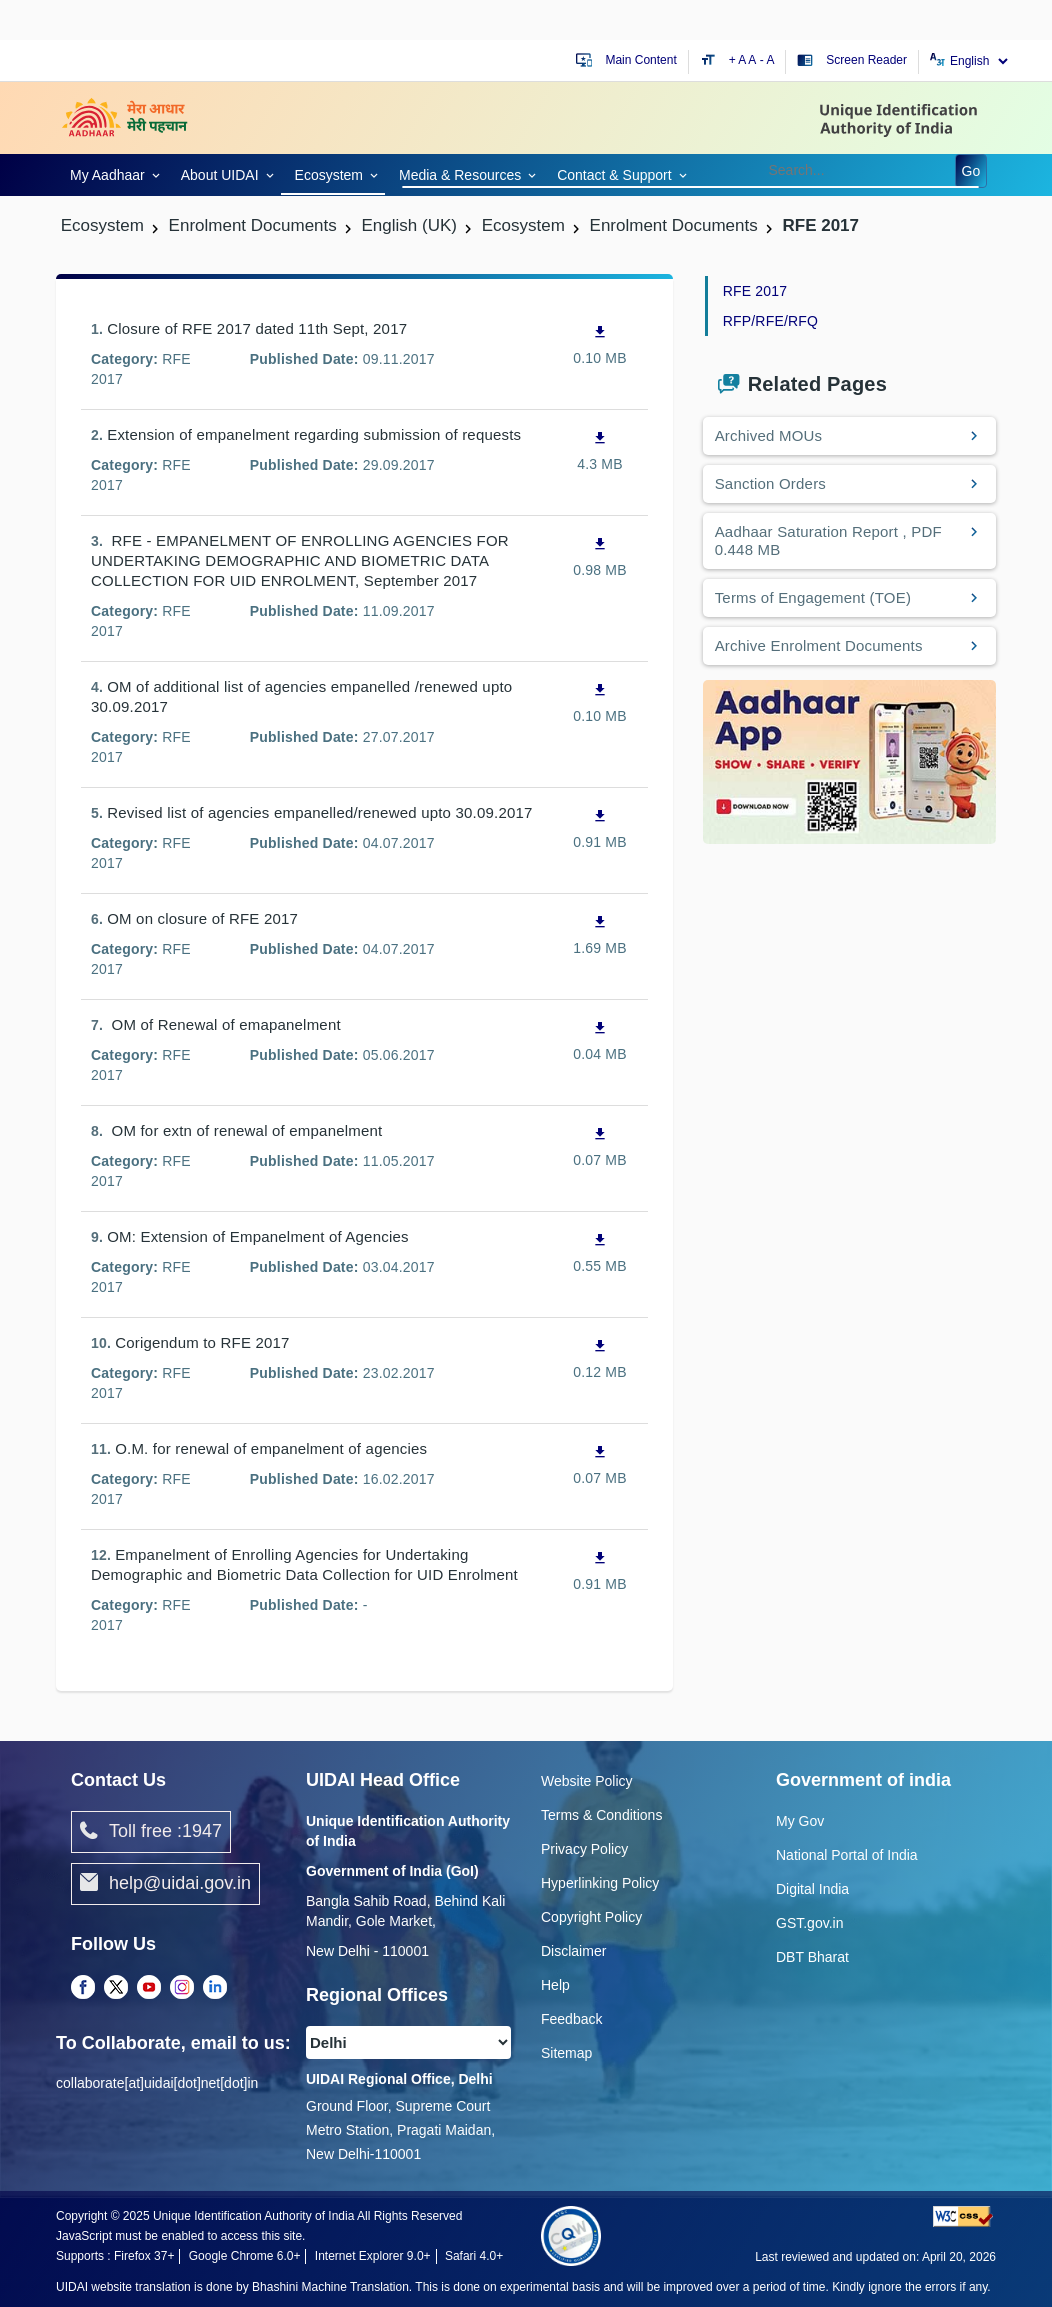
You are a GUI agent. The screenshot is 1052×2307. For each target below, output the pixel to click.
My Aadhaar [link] (107, 175)
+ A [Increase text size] (739, 60)
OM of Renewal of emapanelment (224, 1024)
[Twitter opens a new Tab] (116, 1988)
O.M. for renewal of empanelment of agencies (271, 1448)
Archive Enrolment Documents (819, 645)
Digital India (812, 1889)
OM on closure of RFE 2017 (202, 918)
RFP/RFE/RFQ (771, 321)
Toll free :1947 (151, 1832)
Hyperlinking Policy (600, 1883)
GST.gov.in (809, 1923)
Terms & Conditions (601, 1815)
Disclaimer (573, 1951)
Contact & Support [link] (614, 175)
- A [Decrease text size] (767, 60)
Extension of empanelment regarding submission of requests (314, 434)
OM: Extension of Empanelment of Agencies (258, 1236)
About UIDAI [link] (220, 175)
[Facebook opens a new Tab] (83, 1988)
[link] (111, 173)
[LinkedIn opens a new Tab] (215, 1988)
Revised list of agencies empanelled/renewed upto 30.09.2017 (319, 812)
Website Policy (587, 1781)
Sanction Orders (770, 483)
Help (555, 1985)
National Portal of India (847, 1855)
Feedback (571, 2019)
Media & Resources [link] (460, 175)
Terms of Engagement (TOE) (813, 597)
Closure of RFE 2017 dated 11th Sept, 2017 (257, 328)
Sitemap (566, 2053)
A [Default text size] (752, 60)
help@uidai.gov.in (165, 1884)
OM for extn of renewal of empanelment (244, 1130)
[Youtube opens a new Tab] (149, 1988)
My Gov (800, 1821)
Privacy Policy (584, 1849)
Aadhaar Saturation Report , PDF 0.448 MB (828, 540)
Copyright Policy (591, 1917)
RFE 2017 (755, 291)
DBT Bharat (812, 1957)
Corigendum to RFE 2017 (202, 1342)
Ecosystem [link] (329, 175)
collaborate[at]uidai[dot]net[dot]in (157, 2083)
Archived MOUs (769, 435)
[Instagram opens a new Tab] (182, 1988)
